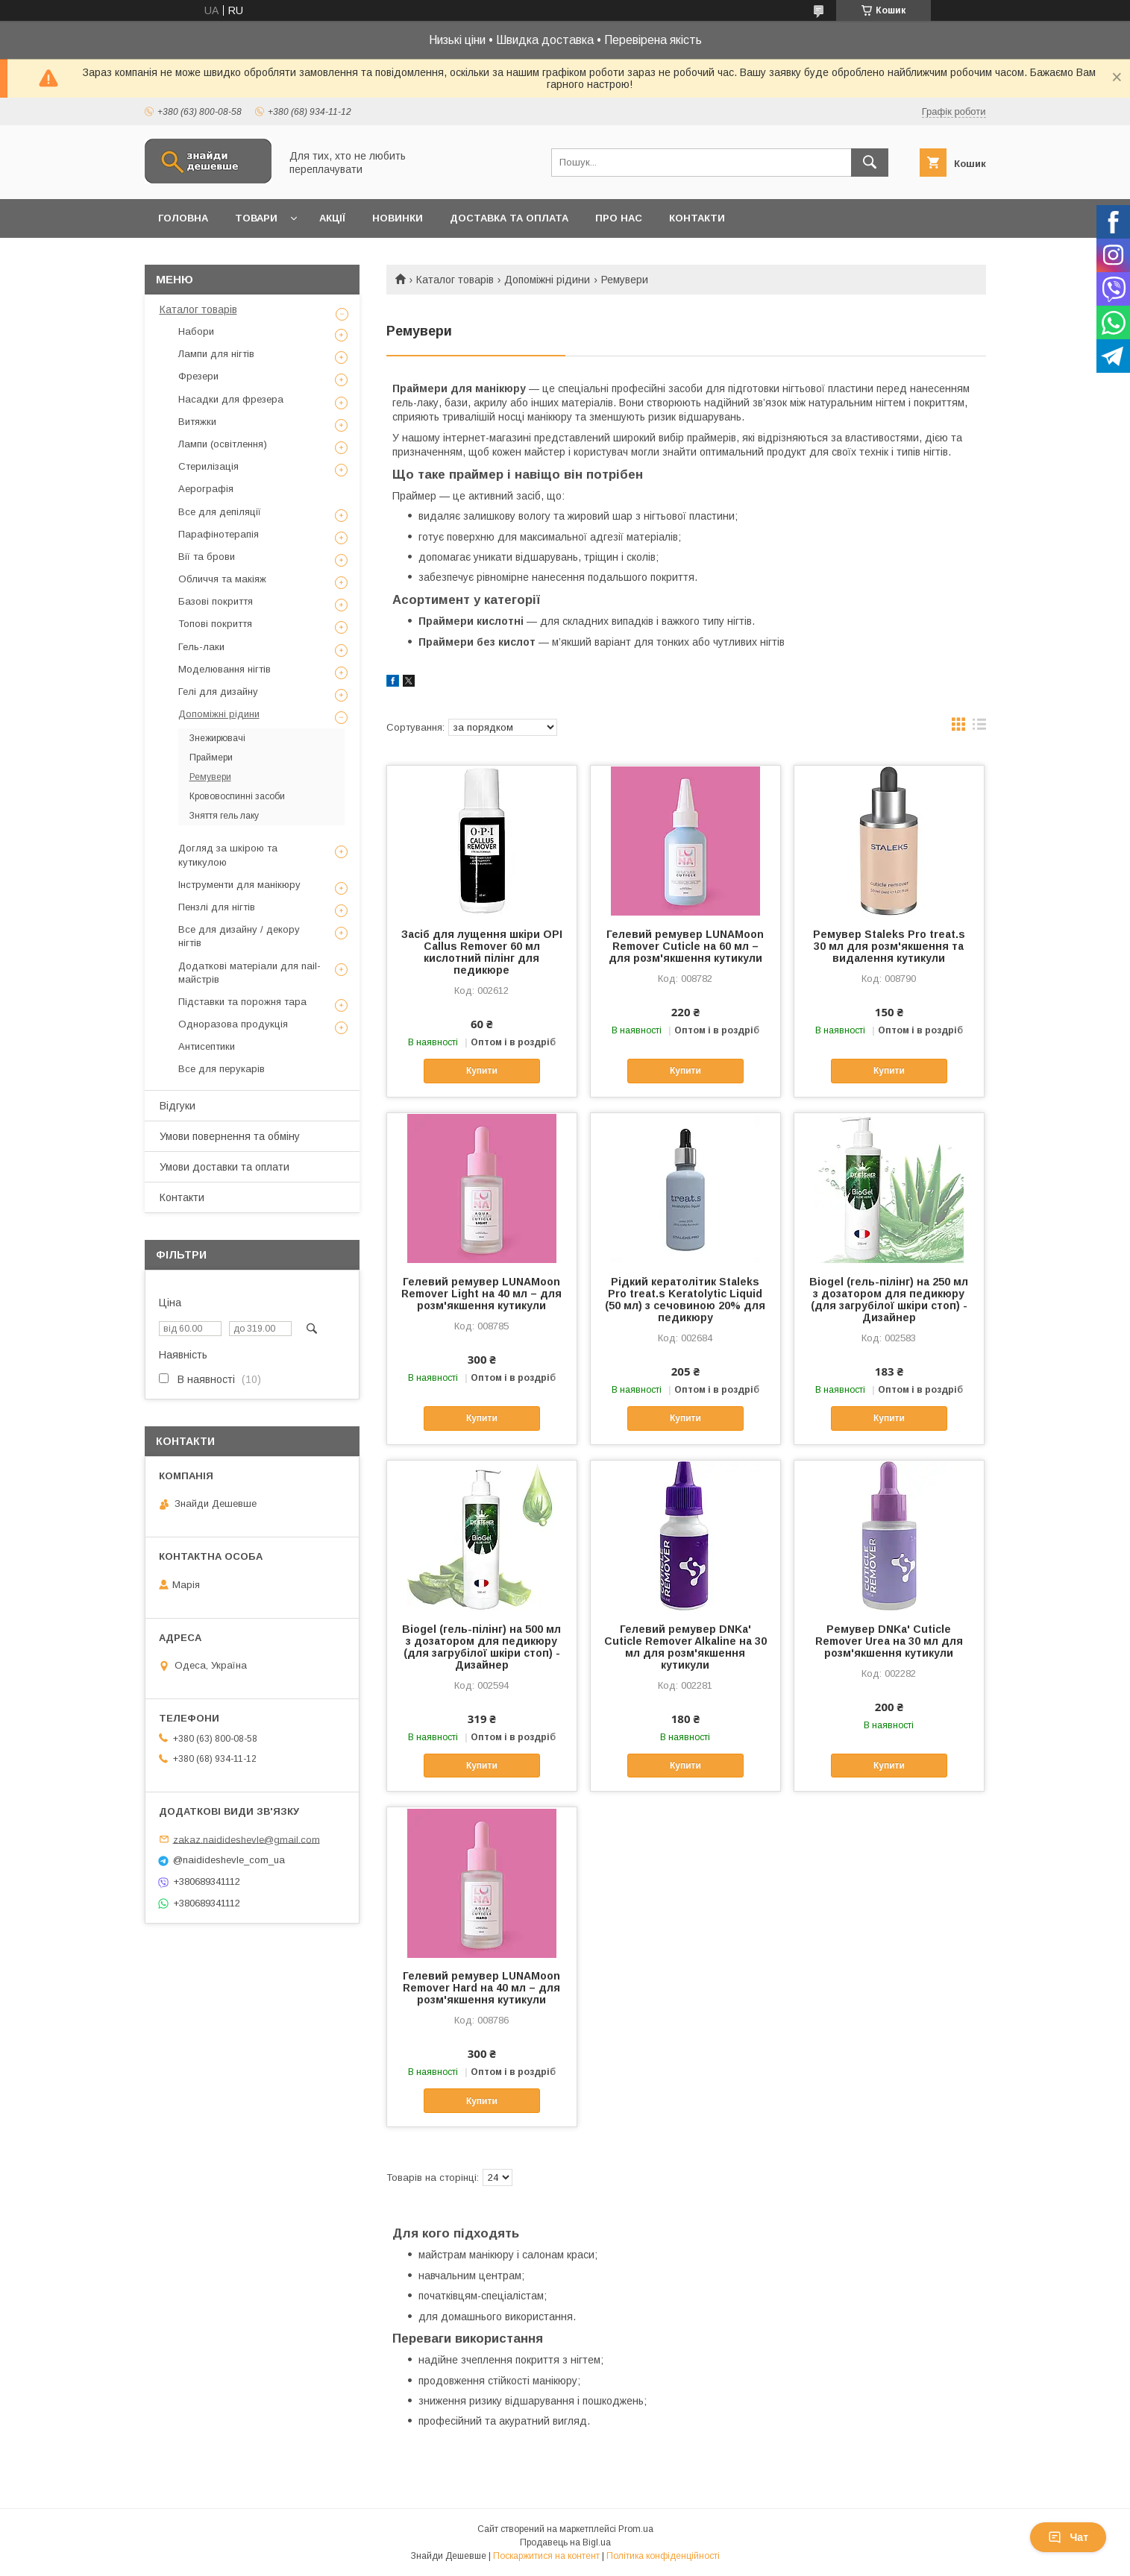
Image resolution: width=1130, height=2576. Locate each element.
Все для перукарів (221, 1068)
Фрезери (198, 376)
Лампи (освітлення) (222, 444)
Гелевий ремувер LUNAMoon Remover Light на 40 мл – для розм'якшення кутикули (481, 1293)
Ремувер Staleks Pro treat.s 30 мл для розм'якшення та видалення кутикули (889, 946)
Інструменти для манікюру (239, 884)
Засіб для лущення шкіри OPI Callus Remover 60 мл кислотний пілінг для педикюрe (481, 952)
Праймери (211, 757)
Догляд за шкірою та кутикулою (227, 855)
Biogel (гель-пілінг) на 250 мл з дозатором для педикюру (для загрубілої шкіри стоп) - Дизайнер (888, 1299)
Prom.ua (635, 2529)
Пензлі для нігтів (216, 907)
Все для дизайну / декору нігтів (239, 936)
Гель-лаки (201, 646)
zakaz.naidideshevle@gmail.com (246, 1839)
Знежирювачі (217, 738)
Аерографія (205, 488)
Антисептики (206, 1046)
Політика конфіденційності (663, 2556)
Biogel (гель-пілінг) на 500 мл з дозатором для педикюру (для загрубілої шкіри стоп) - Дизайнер (481, 1647)
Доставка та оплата (509, 218)
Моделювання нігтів (224, 669)
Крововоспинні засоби (237, 796)
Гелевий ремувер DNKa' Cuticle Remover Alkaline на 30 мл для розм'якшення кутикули (685, 1647)
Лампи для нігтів (216, 353)
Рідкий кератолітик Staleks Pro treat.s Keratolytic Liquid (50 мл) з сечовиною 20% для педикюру (685, 1299)
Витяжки (197, 421)
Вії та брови (206, 556)
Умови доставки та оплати (224, 1167)
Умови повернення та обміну (230, 1136)
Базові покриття (215, 601)
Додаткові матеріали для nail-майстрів (249, 972)
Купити (481, 1070)
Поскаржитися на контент (546, 2556)
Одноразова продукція (233, 1024)
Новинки (397, 218)
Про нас (618, 218)
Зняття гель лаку (224, 815)
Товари (256, 218)
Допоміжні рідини (547, 280)
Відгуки (177, 1106)
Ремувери (210, 777)
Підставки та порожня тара (242, 1001)
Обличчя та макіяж (222, 579)
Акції (332, 218)
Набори (196, 331)
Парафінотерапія (218, 534)
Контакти (697, 218)
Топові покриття (215, 623)
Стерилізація (208, 466)
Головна (183, 218)
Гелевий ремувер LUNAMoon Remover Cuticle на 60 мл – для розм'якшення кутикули (685, 946)
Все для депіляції (219, 511)
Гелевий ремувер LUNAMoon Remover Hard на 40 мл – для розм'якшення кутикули (481, 1988)
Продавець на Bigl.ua (565, 2542)
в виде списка (979, 727)
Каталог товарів (455, 280)
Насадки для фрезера (230, 399)
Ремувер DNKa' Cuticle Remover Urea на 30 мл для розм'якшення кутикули (889, 1641)
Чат (1068, 2537)
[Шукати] (869, 162)
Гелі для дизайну (218, 691)
